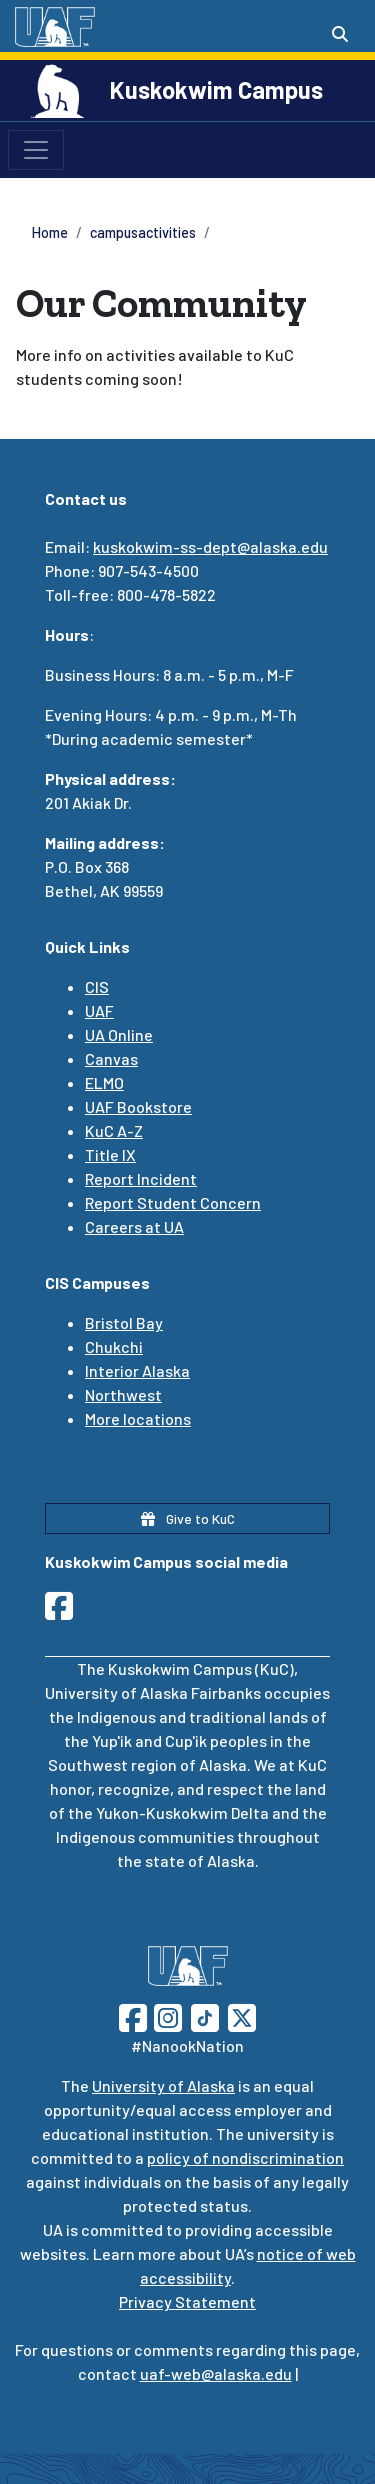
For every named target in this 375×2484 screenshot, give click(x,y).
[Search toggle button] (340, 34)
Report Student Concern (173, 1202)
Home (50, 232)
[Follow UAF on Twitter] (242, 2015)
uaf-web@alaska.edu (216, 2373)
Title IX (110, 1154)
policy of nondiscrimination (245, 2157)
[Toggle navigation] (36, 150)
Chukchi (114, 1346)
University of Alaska (163, 2085)
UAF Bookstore (138, 1106)
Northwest (123, 1394)
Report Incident (141, 1178)
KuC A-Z (114, 1130)
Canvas (111, 1058)
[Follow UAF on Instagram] (166, 2015)
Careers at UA (134, 1226)
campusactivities (143, 232)
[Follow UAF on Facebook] (133, 2015)
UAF (99, 1010)
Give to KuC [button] (188, 1518)
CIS (97, 986)
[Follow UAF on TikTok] (205, 2015)
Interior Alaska (137, 1370)
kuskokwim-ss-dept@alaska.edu (210, 546)
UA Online (119, 1034)
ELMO (104, 1082)
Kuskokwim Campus (216, 89)
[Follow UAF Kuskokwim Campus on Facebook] (65, 1611)
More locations (138, 1418)
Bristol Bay (124, 1322)
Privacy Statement (187, 2301)
